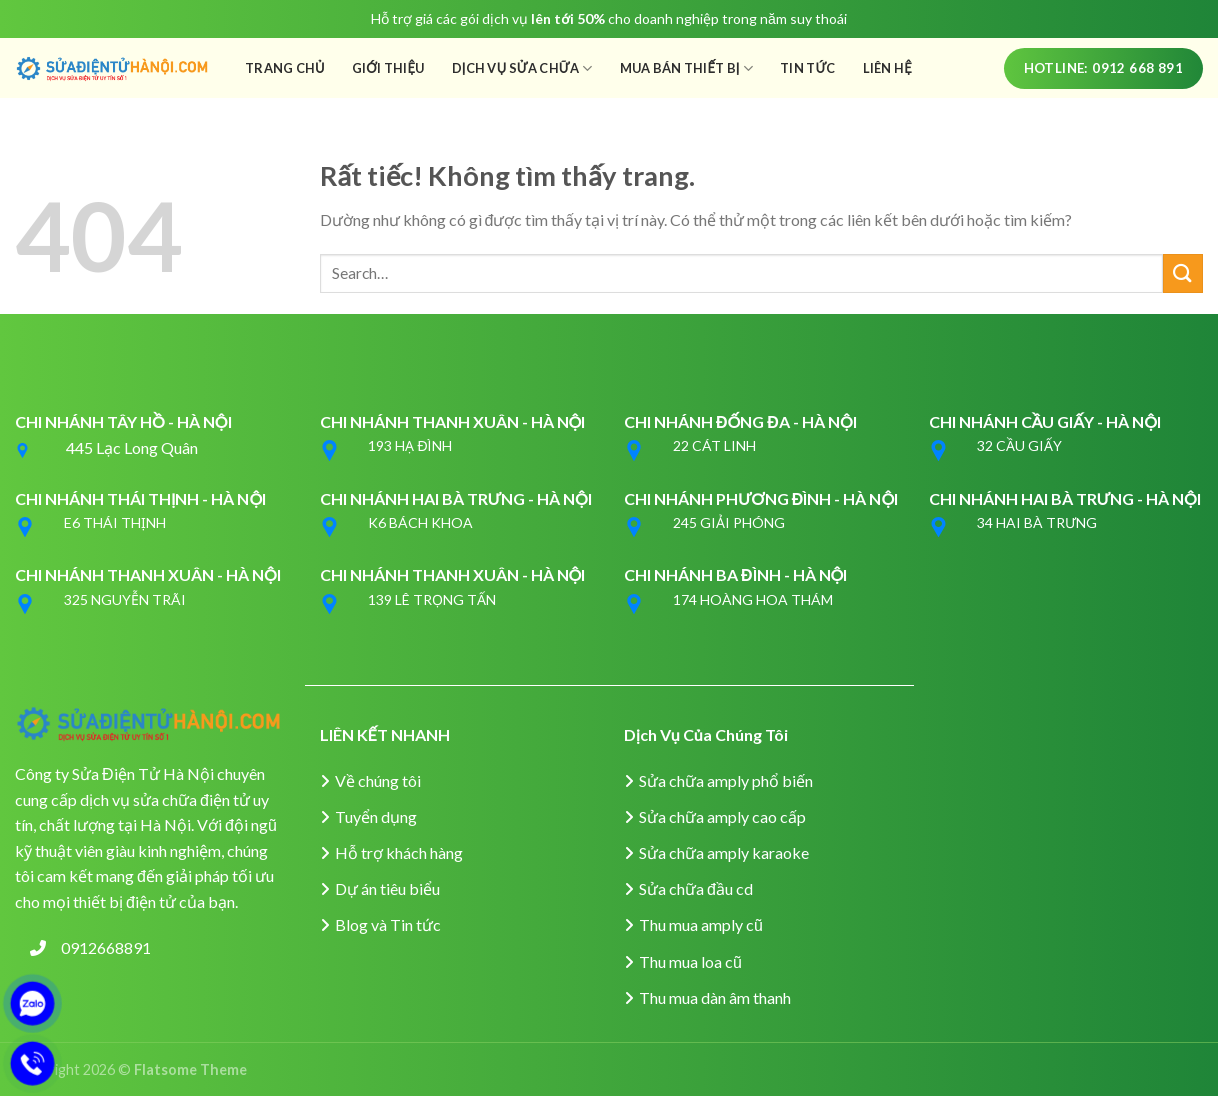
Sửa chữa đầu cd (696, 888)
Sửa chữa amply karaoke (724, 852)
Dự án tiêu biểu (387, 888)
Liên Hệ (887, 68)
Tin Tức (808, 68)
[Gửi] (1183, 273)
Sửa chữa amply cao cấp (722, 816)
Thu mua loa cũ (690, 961)
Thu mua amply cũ (701, 924)
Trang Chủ (285, 68)
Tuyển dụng (376, 816)
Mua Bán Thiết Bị (687, 68)
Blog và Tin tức (388, 924)
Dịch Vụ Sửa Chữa (522, 68)
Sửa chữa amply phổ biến (726, 780)
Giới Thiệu (388, 68)
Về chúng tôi (378, 780)
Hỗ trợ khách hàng (399, 852)
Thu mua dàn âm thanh (715, 997)
